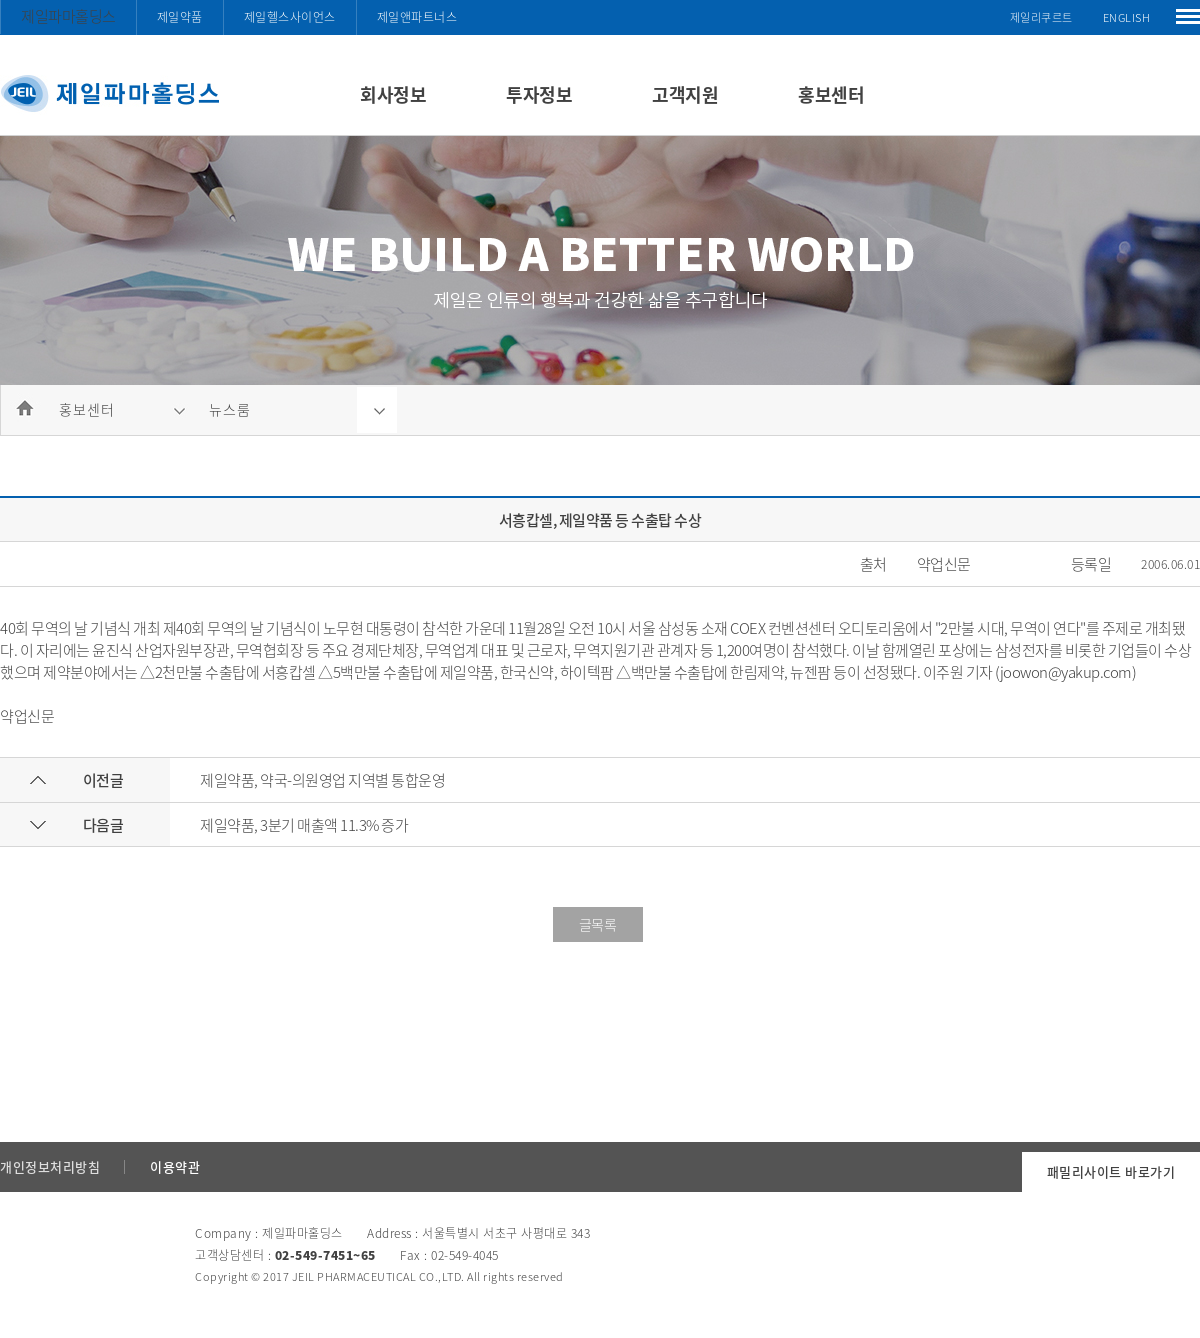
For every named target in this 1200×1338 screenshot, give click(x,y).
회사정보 (393, 94)
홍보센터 (831, 94)
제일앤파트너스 (417, 17)
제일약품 (180, 17)
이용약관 (175, 1166)
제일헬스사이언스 (290, 17)
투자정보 (539, 94)
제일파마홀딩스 (68, 16)
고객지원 (685, 94)
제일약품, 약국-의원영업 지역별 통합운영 (322, 780)
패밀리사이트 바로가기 (1111, 1171)
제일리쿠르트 (1041, 17)
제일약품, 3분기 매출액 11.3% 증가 (304, 825)
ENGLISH (1127, 17)
